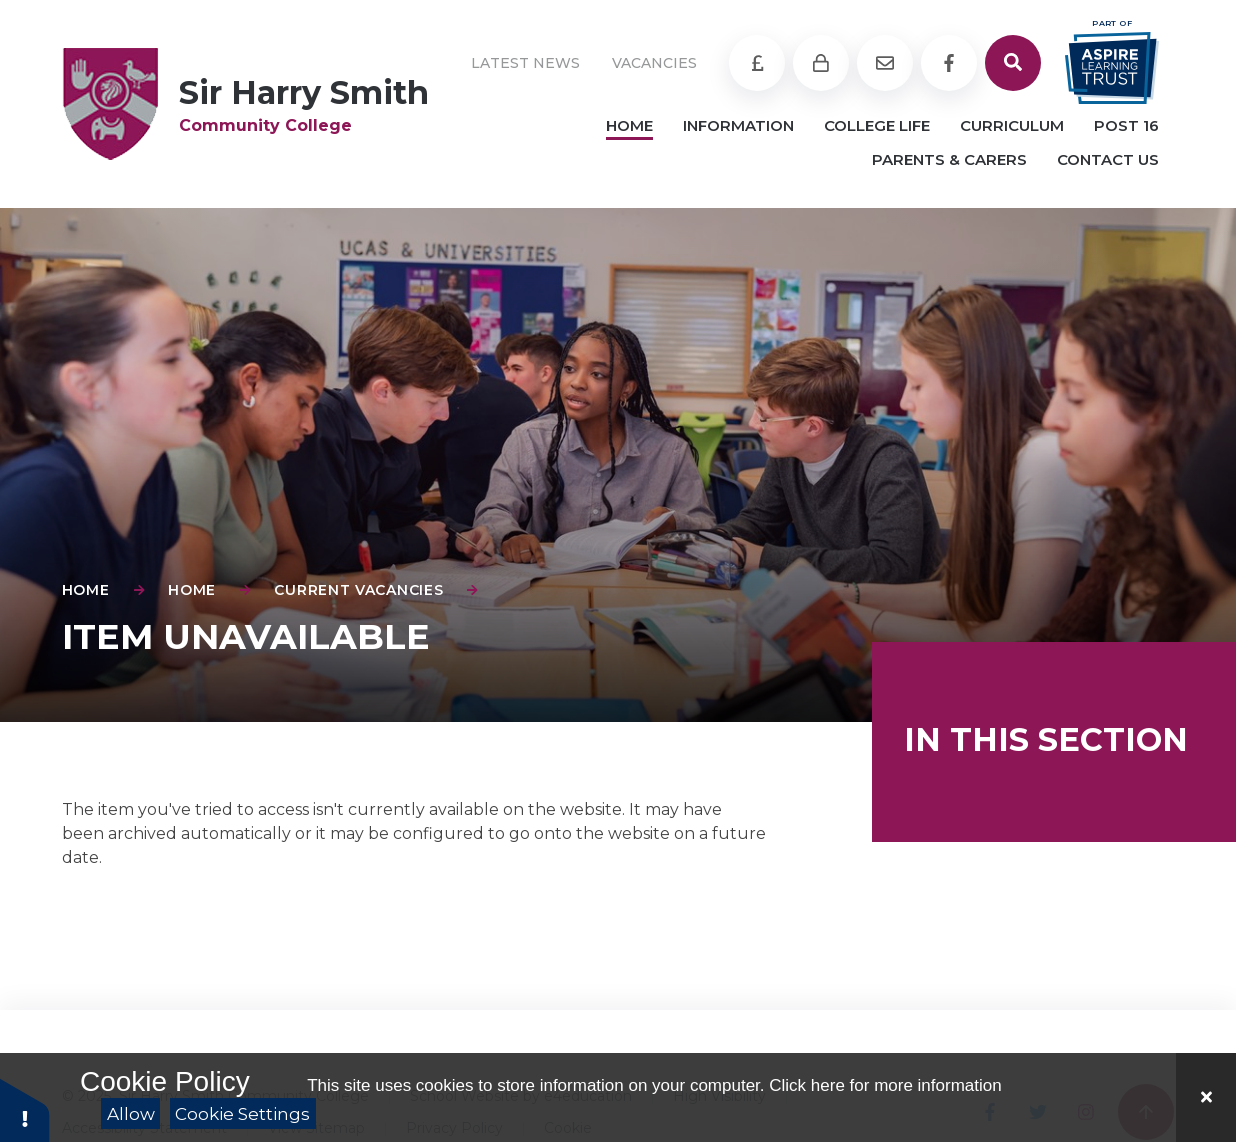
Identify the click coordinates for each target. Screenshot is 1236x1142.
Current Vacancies (358, 590)
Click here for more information (885, 1085)
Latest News (525, 63)
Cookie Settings (242, 1114)
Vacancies (654, 63)
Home (86, 590)
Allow (131, 1114)
